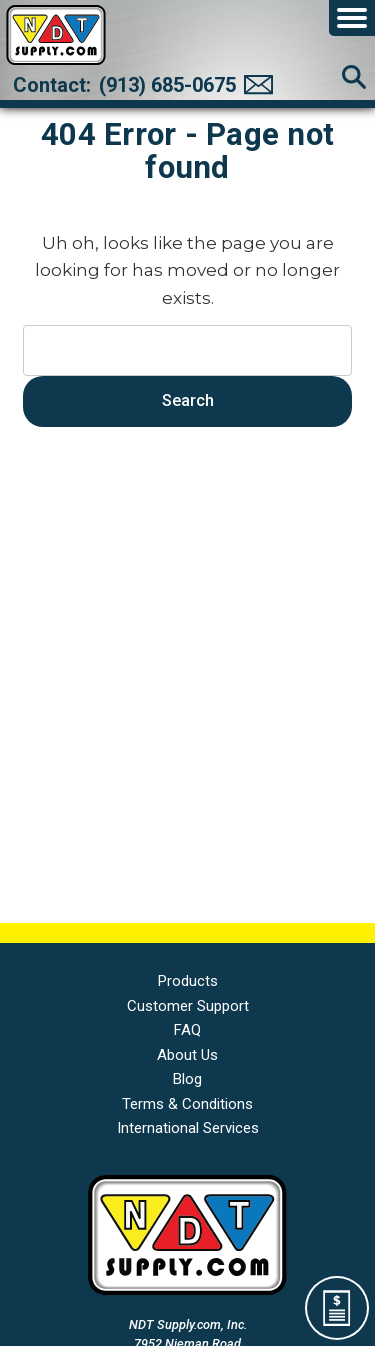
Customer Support (188, 1006)
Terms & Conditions (187, 1104)
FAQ (187, 1030)
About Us (187, 1055)
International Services (188, 1128)
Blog (187, 1079)
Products (188, 981)
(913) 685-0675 (167, 85)
